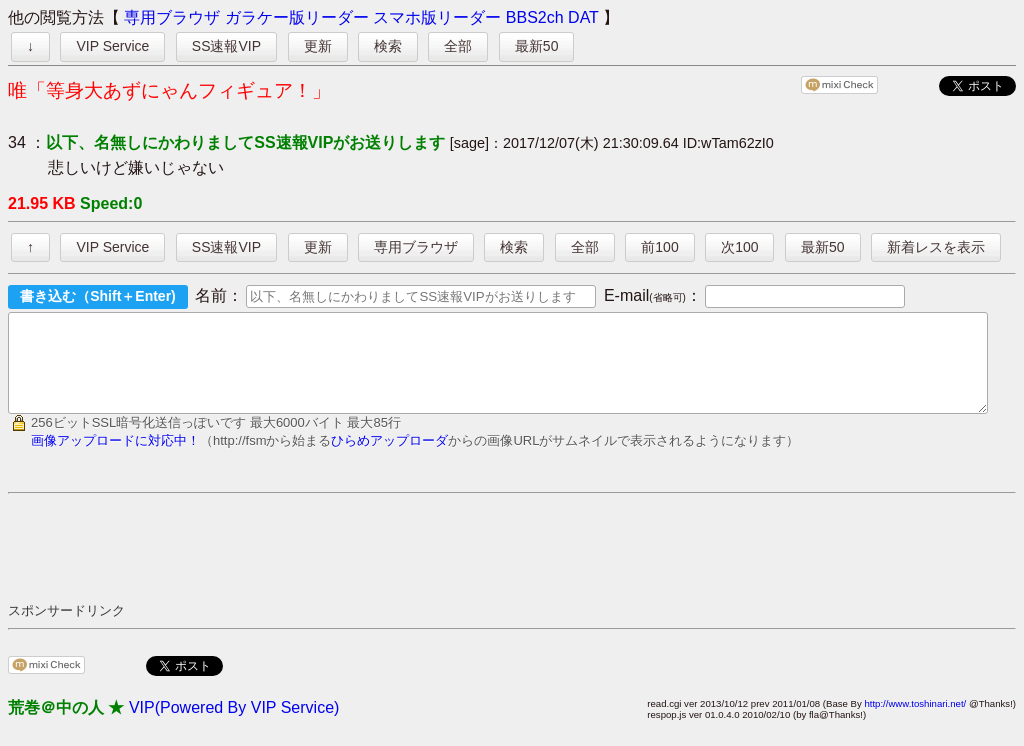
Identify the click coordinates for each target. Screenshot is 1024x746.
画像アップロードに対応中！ (115, 458)
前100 (659, 247)
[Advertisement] (372, 565)
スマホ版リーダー (437, 17)
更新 (318, 46)
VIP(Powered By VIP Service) (234, 725)
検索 (388, 46)
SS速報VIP (226, 46)
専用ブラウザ (172, 17)
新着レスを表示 (936, 247)
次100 (739, 247)
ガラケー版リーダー (297, 17)
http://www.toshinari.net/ (915, 721)
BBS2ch (535, 17)
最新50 (537, 46)
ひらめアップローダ (389, 458)
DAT (583, 17)
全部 (458, 46)
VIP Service (112, 46)
